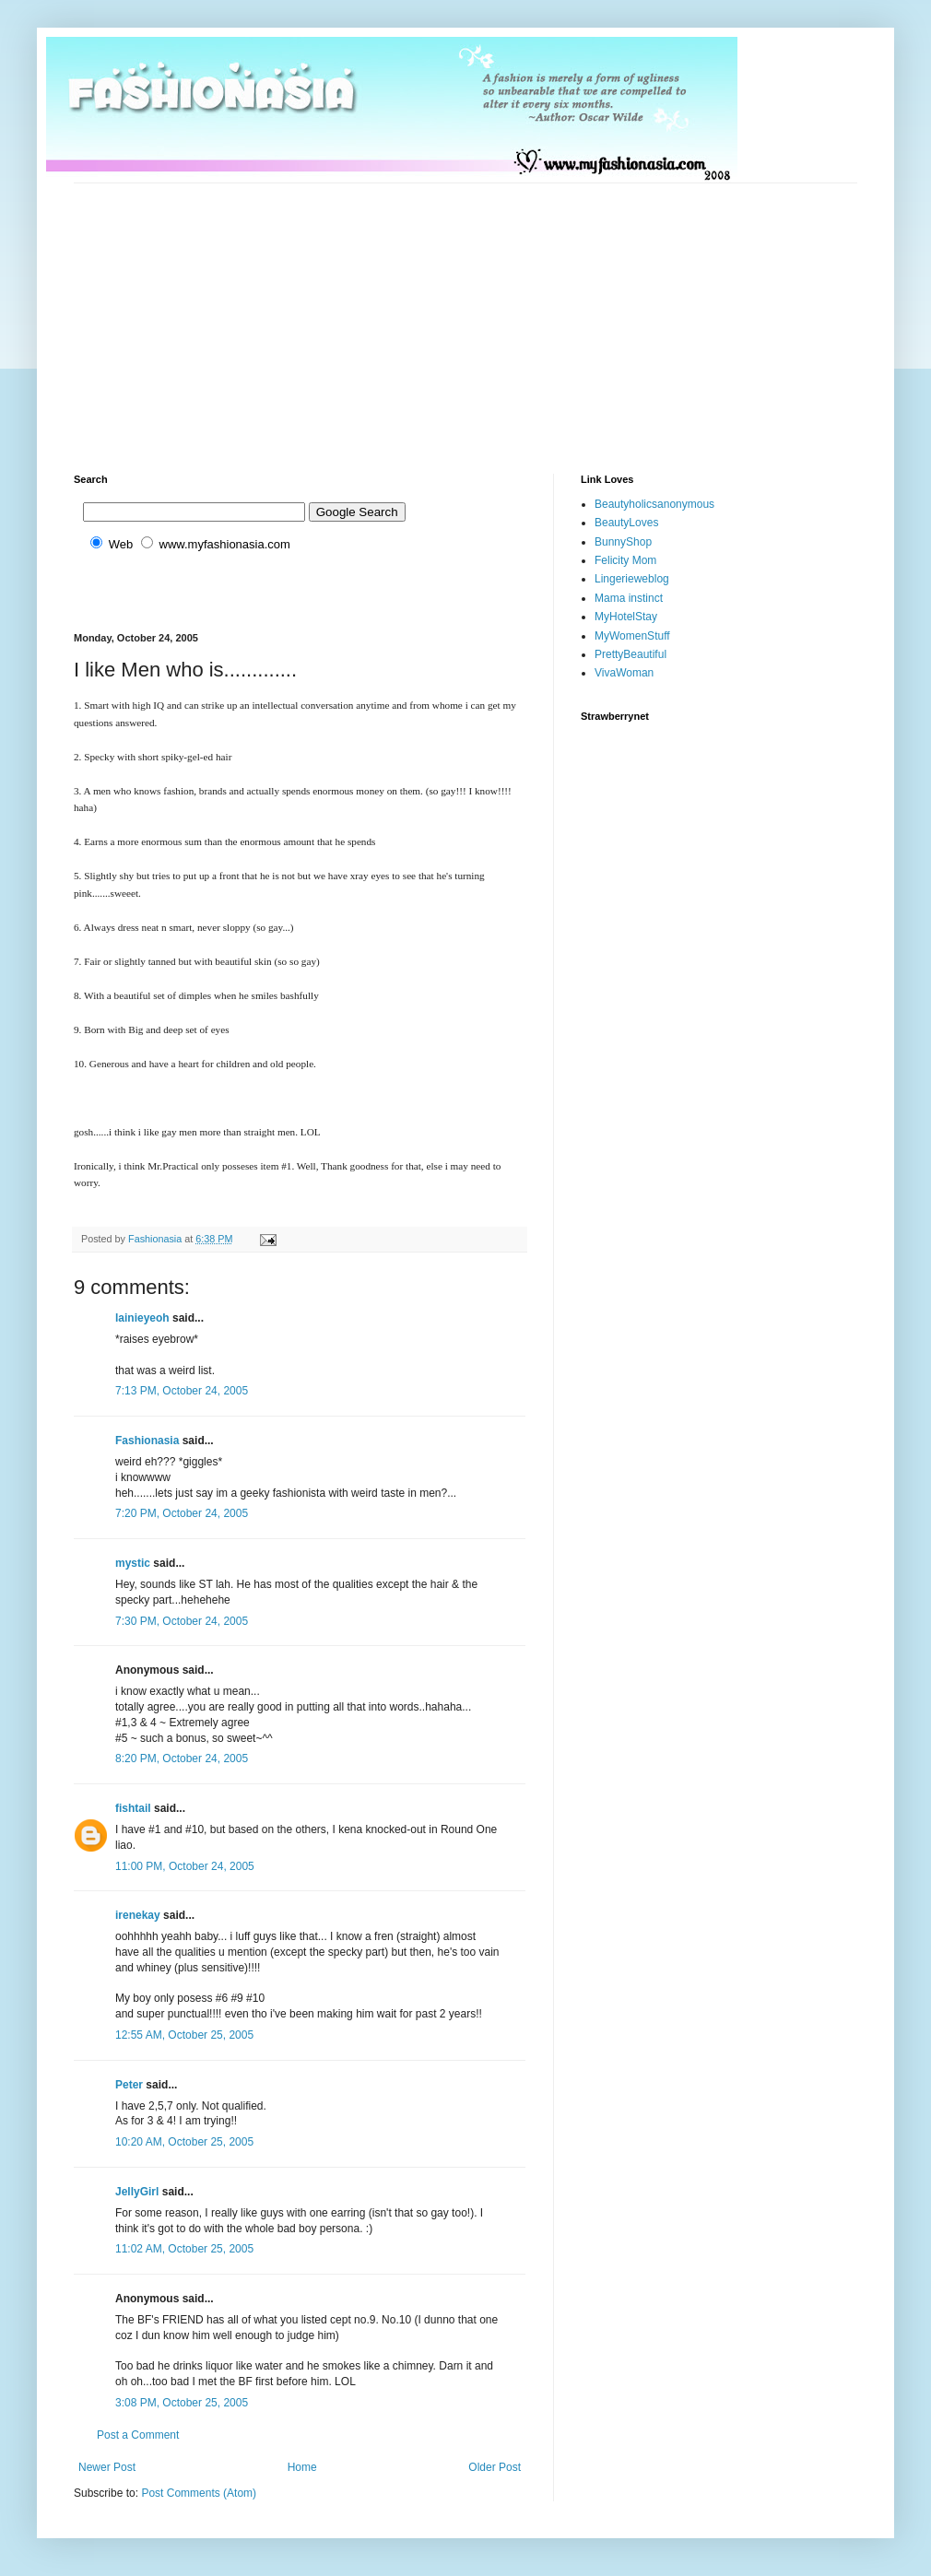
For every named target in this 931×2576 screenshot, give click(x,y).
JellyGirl (137, 2191)
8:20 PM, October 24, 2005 (181, 1758)
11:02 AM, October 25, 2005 (184, 2248)
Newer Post (107, 2467)
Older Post (494, 2467)
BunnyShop (623, 541)
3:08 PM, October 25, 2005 (181, 2402)
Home (302, 2467)
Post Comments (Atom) (198, 2493)
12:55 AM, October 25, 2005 (184, 2035)
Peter (129, 2084)
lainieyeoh (142, 1318)
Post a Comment (138, 2435)
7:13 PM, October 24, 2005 (181, 1390)
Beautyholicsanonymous (654, 504)
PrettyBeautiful (630, 654)
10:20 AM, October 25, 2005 (184, 2141)
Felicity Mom (625, 560)
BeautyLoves (626, 522)
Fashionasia (147, 1440)
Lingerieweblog (632, 578)
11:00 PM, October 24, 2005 (184, 1866)
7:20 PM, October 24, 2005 (181, 1513)
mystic (132, 1563)
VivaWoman (624, 672)
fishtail (133, 1808)
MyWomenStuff (632, 635)
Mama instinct (629, 598)
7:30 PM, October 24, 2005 (181, 1621)
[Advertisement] (391, 312)
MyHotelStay (626, 616)
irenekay (137, 1915)
